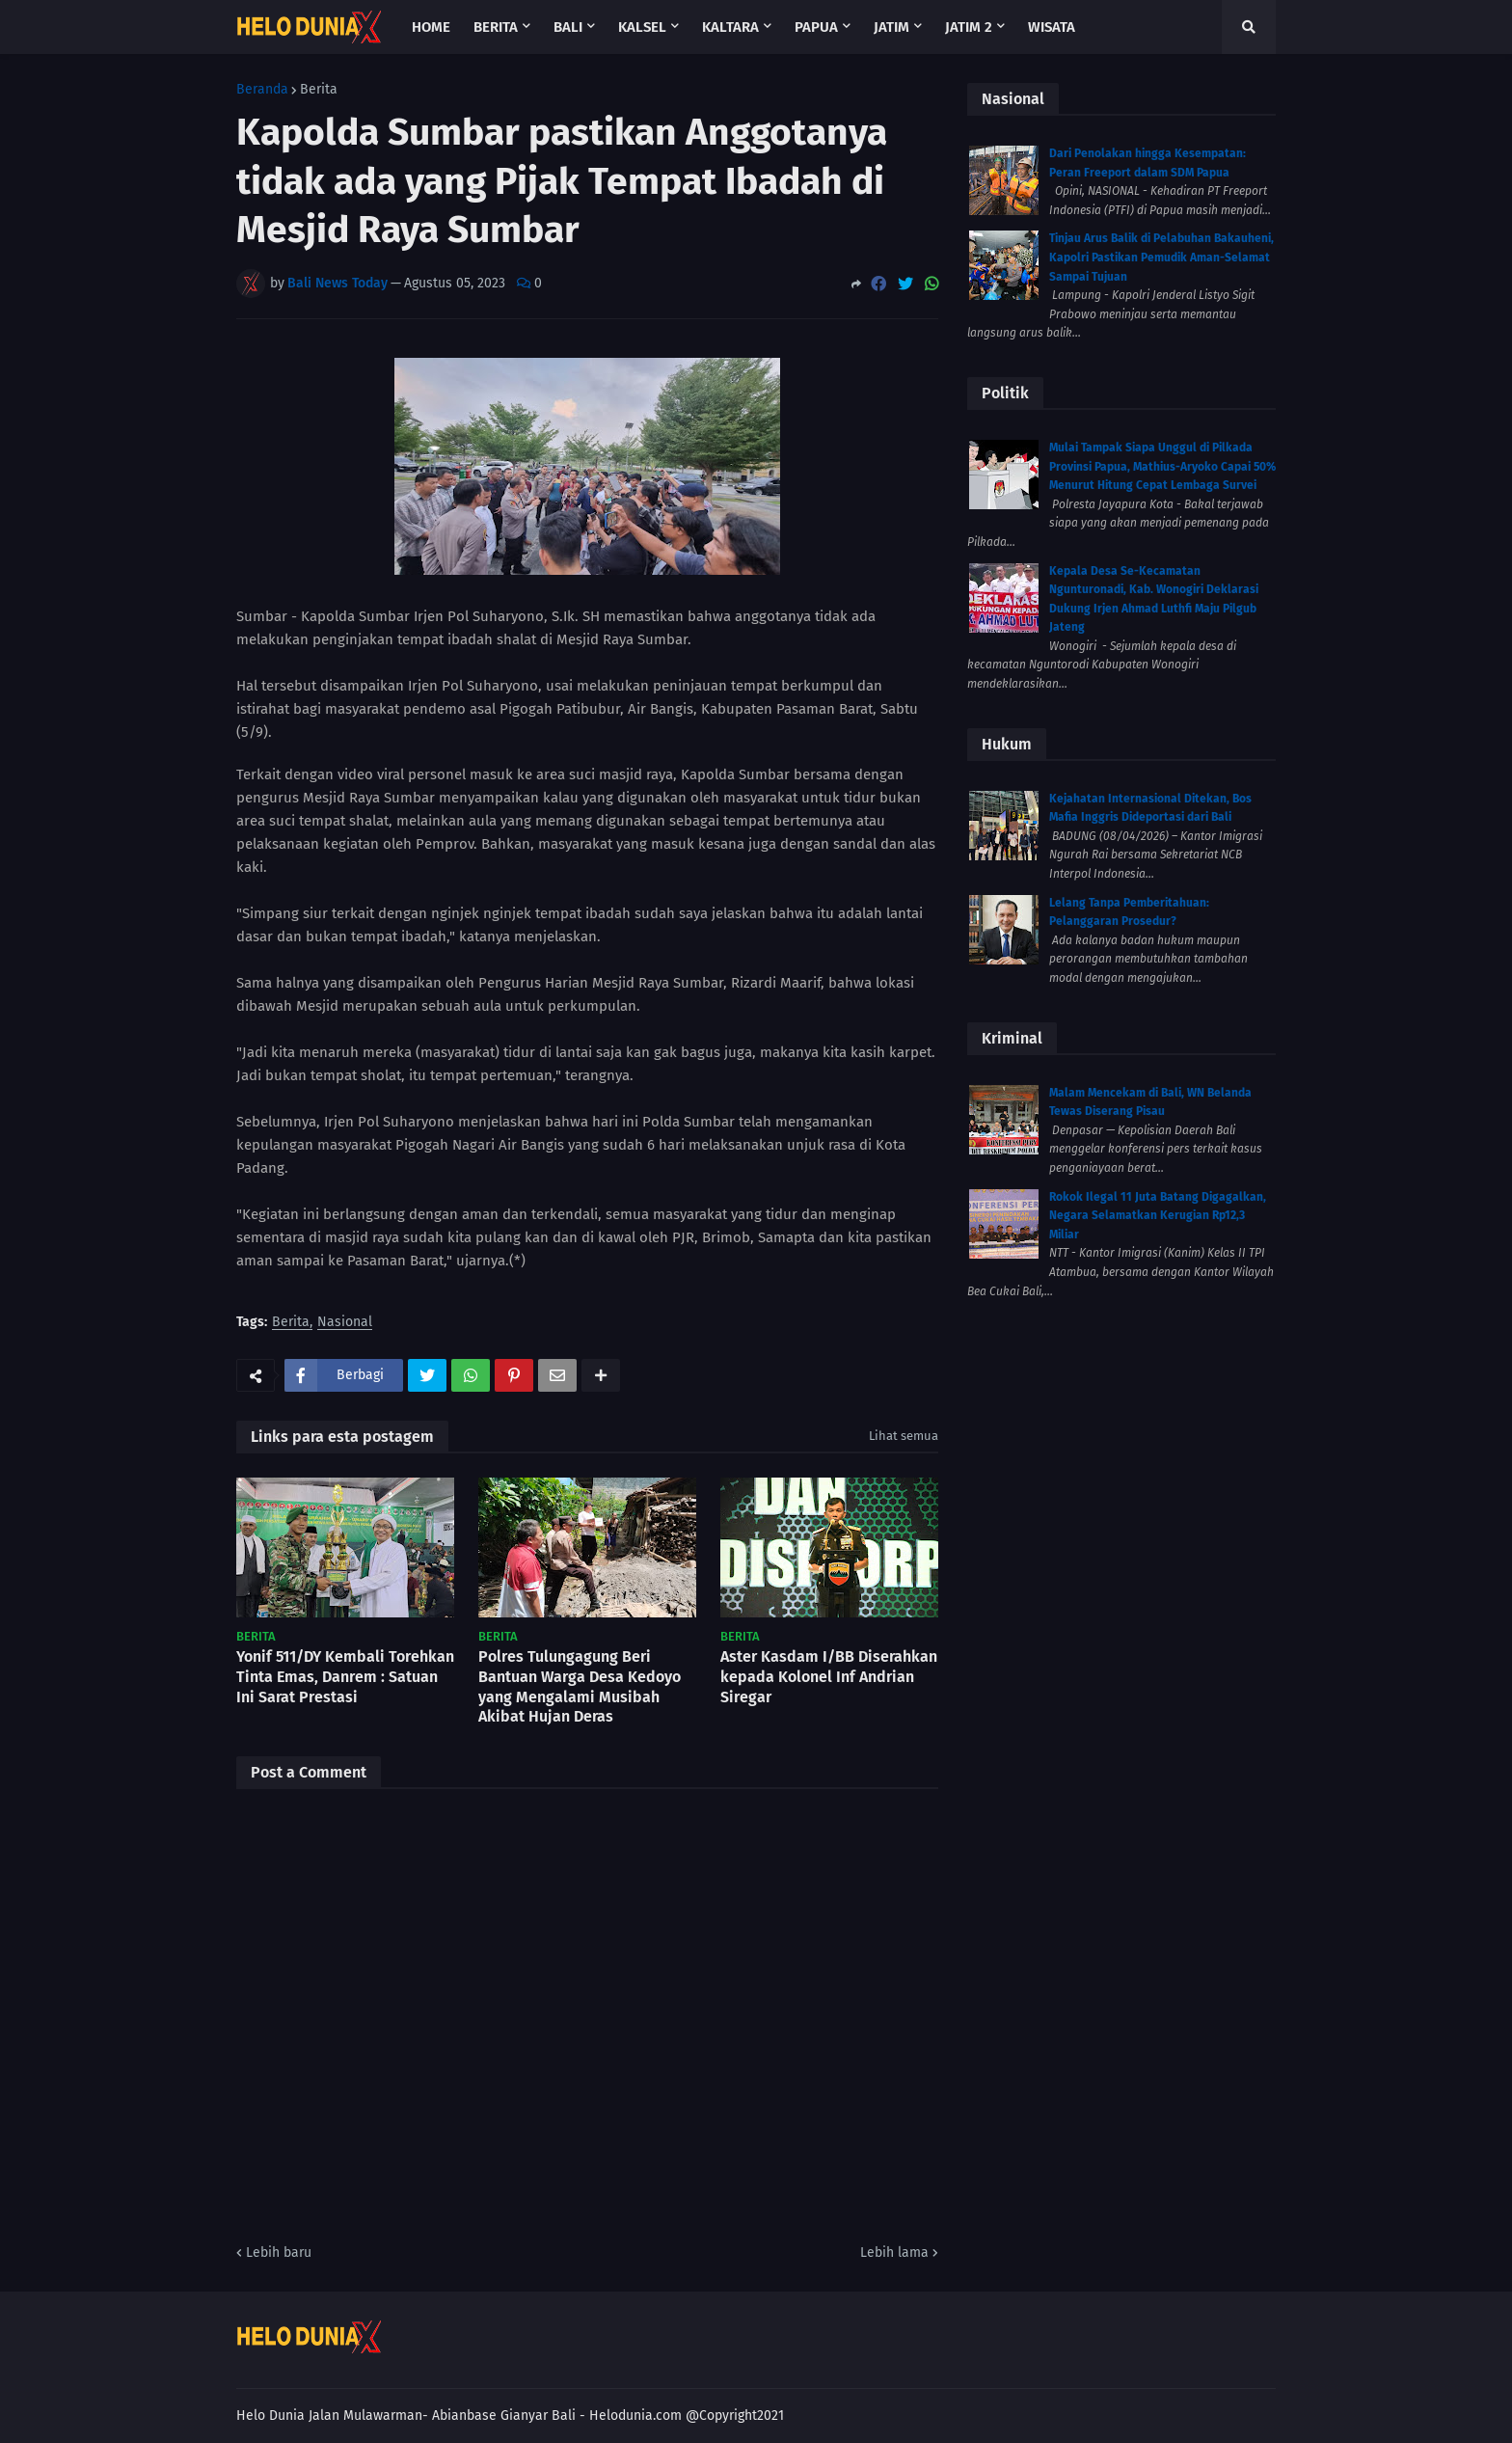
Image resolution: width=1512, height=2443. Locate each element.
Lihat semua (903, 1435)
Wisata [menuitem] (1051, 27)
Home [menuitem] (431, 27)
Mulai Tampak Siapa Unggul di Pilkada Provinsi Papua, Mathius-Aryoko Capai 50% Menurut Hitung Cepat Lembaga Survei (1162, 466)
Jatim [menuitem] (891, 27)
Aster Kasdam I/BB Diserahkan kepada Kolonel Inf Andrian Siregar (828, 1676)
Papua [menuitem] (816, 27)
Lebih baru (278, 2252)
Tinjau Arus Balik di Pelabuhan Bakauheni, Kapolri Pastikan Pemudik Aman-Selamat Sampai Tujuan (1161, 257)
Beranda (262, 89)
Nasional (344, 1323)
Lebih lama (894, 2252)
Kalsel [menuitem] (642, 27)
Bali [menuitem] (568, 27)
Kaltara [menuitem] (730, 27)
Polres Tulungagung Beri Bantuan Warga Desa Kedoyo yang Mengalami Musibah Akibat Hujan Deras (579, 1686)
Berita (319, 89)
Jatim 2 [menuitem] (968, 27)
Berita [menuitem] (495, 27)
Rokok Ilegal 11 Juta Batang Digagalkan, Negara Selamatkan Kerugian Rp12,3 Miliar (1157, 1215)
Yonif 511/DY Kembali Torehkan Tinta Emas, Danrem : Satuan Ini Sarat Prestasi (345, 1676)
